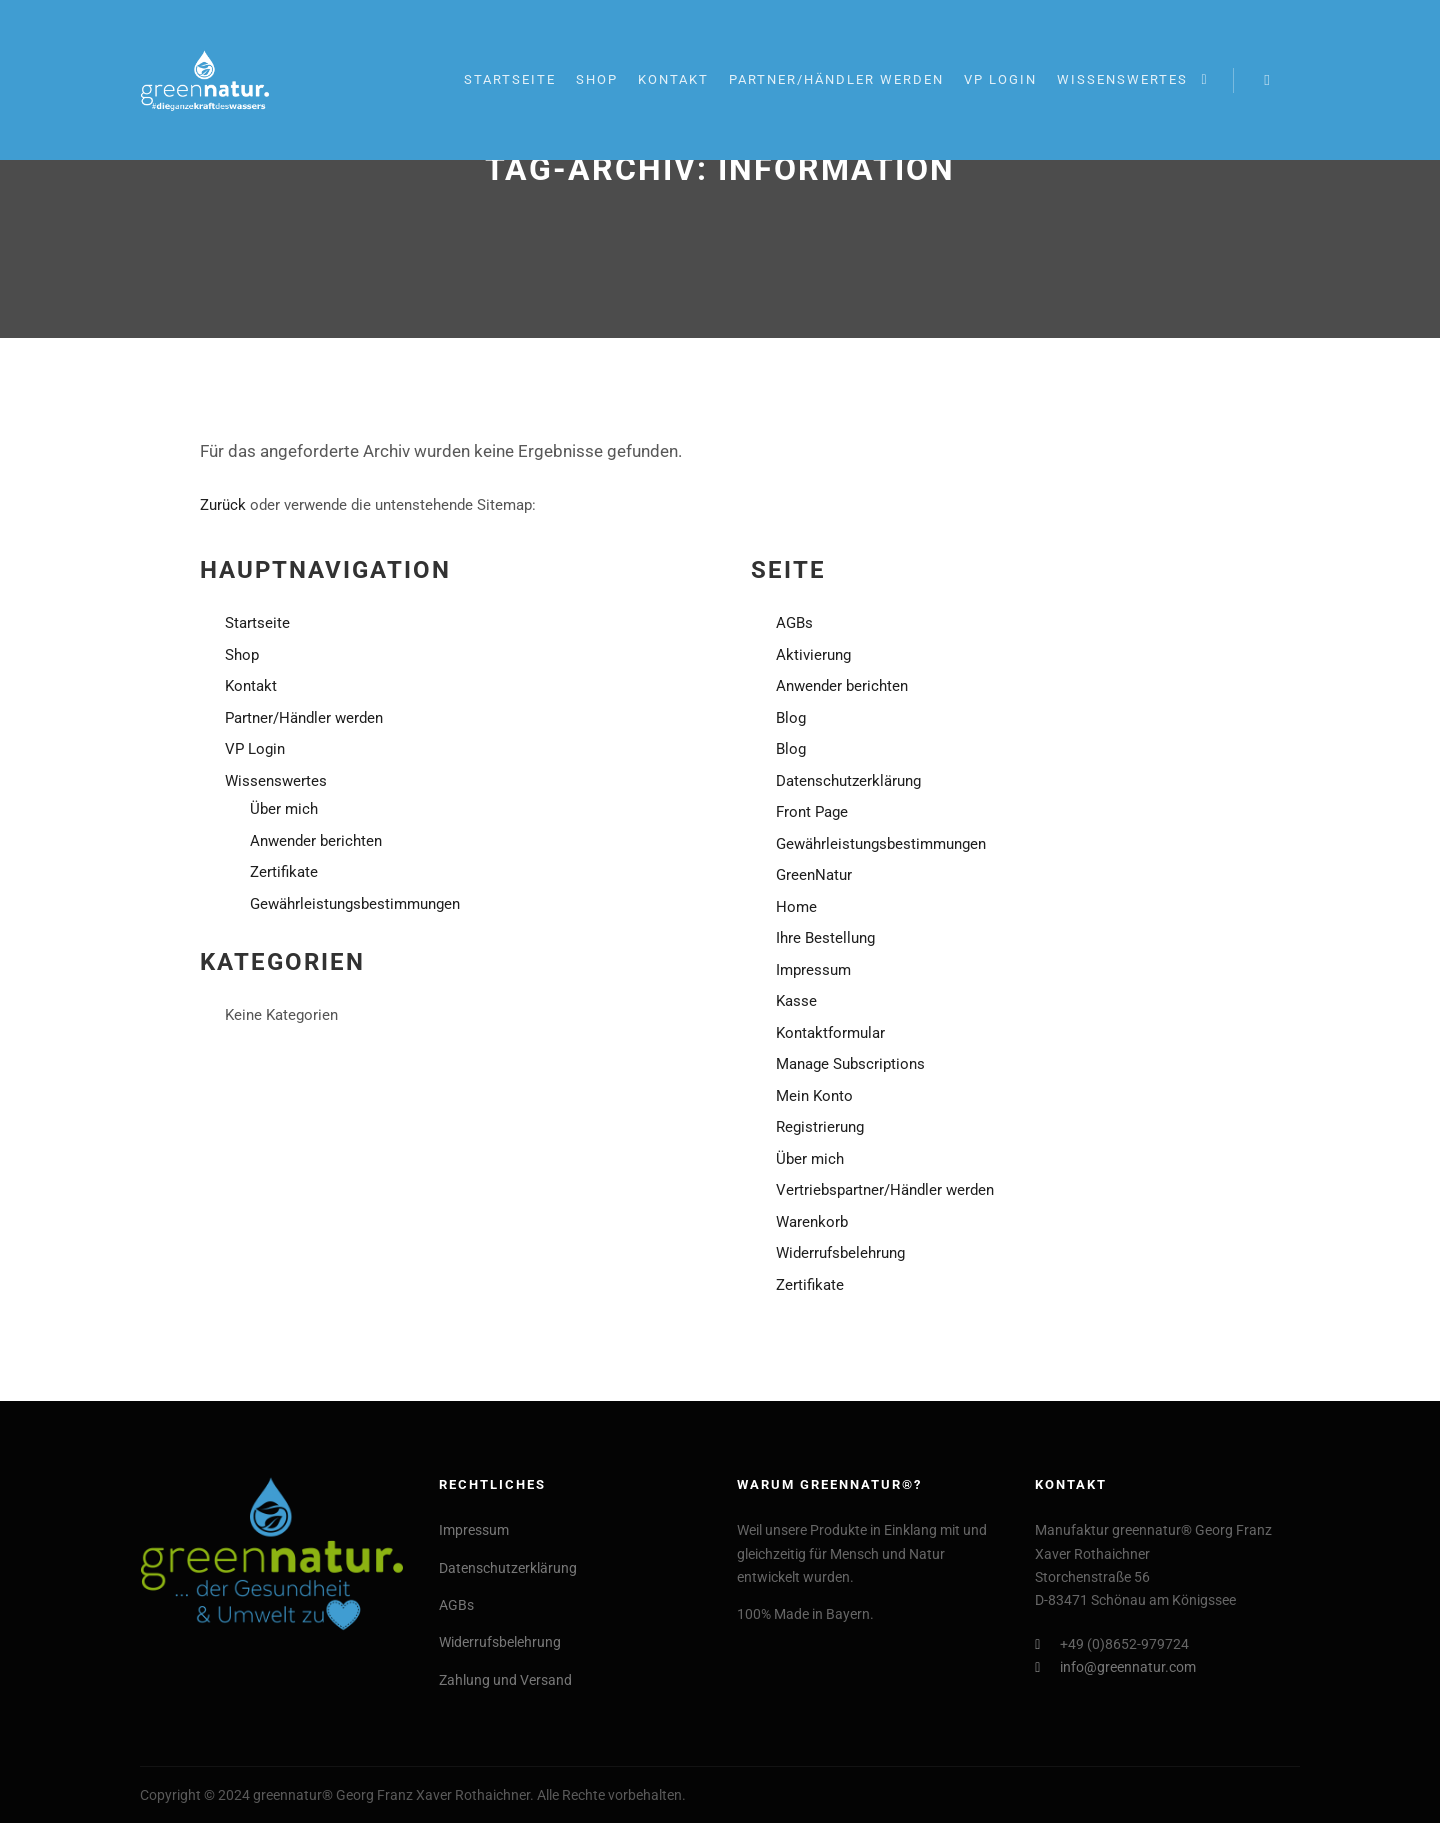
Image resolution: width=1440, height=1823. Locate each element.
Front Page (812, 812)
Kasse (796, 1001)
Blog (791, 718)
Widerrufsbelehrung (840, 1253)
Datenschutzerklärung (848, 781)
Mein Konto (814, 1096)
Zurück (223, 505)
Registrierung (820, 1127)
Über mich (284, 809)
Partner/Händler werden (304, 718)
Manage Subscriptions (850, 1064)
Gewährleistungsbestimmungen (355, 904)
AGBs (794, 623)
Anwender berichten (316, 841)
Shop (242, 655)
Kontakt (251, 686)
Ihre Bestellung (825, 938)
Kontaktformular (830, 1033)
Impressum (813, 970)
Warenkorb (812, 1222)
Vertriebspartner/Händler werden (885, 1190)
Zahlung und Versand (505, 1680)
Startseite (257, 623)
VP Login (255, 749)
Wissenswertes (276, 781)
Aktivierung (813, 655)
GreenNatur (814, 875)
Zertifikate (284, 872)
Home (796, 907)
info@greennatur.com (1115, 1667)
